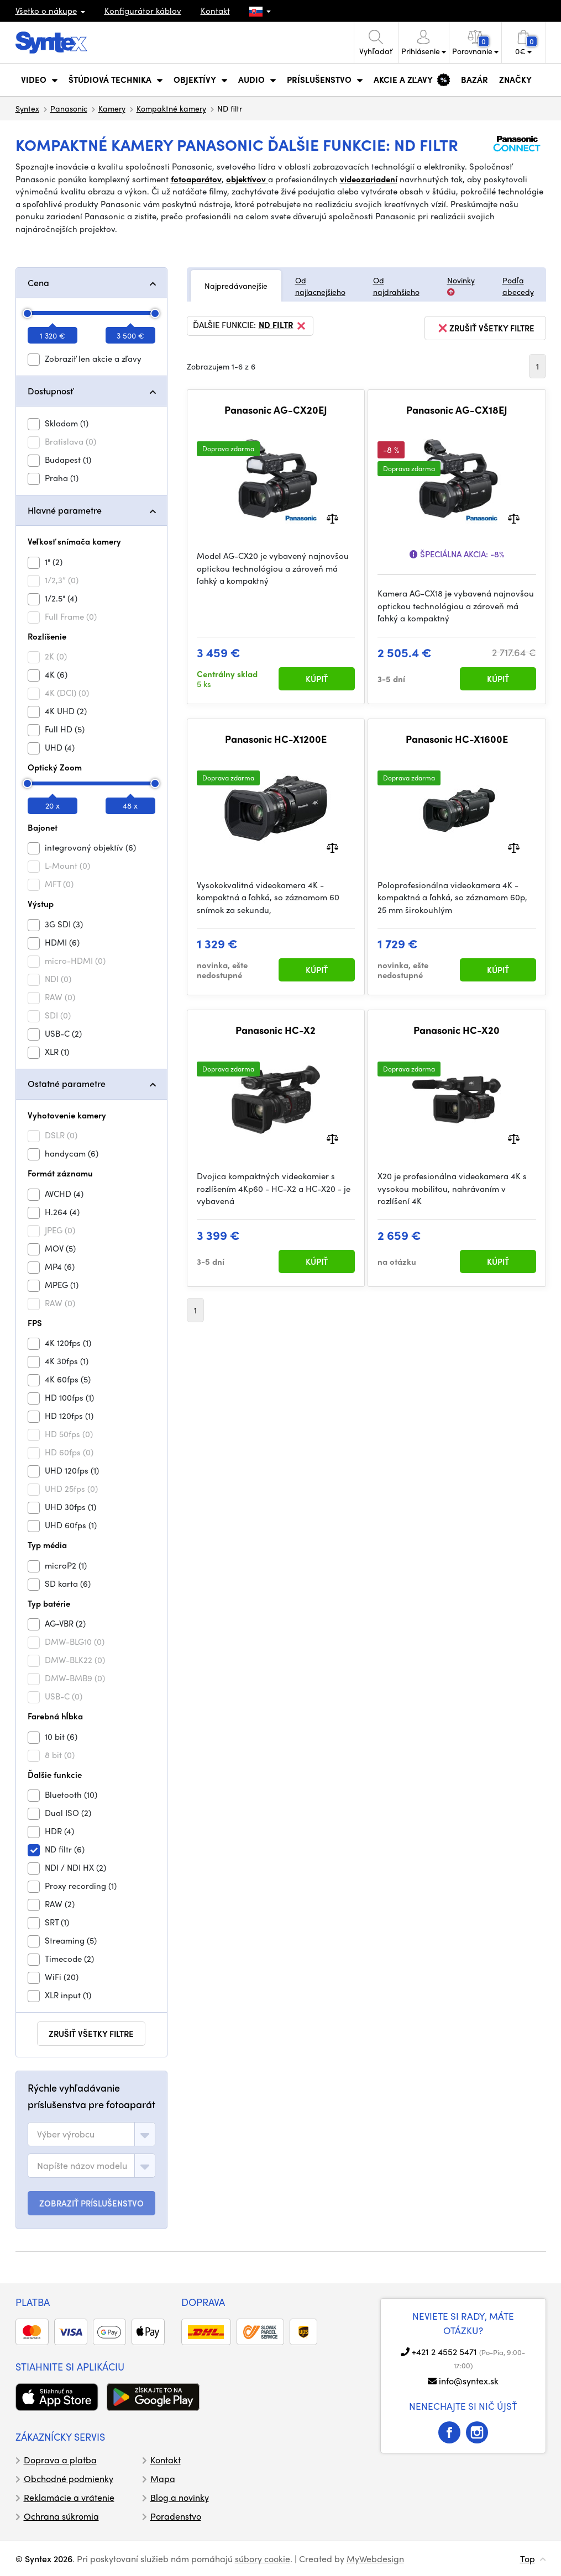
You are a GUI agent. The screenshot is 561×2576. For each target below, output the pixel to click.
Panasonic (68, 108)
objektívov (247, 179)
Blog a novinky (179, 2497)
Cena (38, 282)
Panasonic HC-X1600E (457, 739)
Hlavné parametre (65, 510)
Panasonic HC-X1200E (276, 739)
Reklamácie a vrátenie (69, 2497)
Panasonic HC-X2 (275, 1030)
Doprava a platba (60, 2459)
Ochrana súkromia (61, 2516)
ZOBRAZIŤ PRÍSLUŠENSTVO (91, 2203)
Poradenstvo (175, 2516)
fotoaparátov (196, 179)
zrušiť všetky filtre (91, 2034)
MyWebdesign (375, 2558)
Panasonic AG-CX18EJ (456, 409)
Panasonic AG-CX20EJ (275, 409)
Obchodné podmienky (68, 2478)
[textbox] (66, 2134)
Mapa (162, 2478)
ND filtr (283, 326)
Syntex (27, 108)
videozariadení (368, 179)
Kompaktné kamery (171, 108)
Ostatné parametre (67, 1083)
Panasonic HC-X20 (456, 1030)
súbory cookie (262, 2558)
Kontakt (215, 10)
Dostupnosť (50, 390)
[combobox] (91, 2134)
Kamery (111, 108)
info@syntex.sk (469, 2380)
